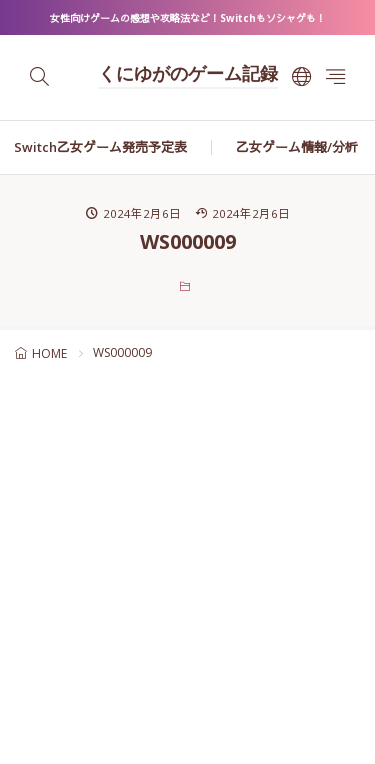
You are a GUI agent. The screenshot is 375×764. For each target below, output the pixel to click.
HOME (49, 353)
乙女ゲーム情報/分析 (297, 147)
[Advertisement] (187, 574)
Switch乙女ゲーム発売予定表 (100, 147)
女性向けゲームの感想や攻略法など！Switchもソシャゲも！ (188, 18)
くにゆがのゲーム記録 (188, 76)
